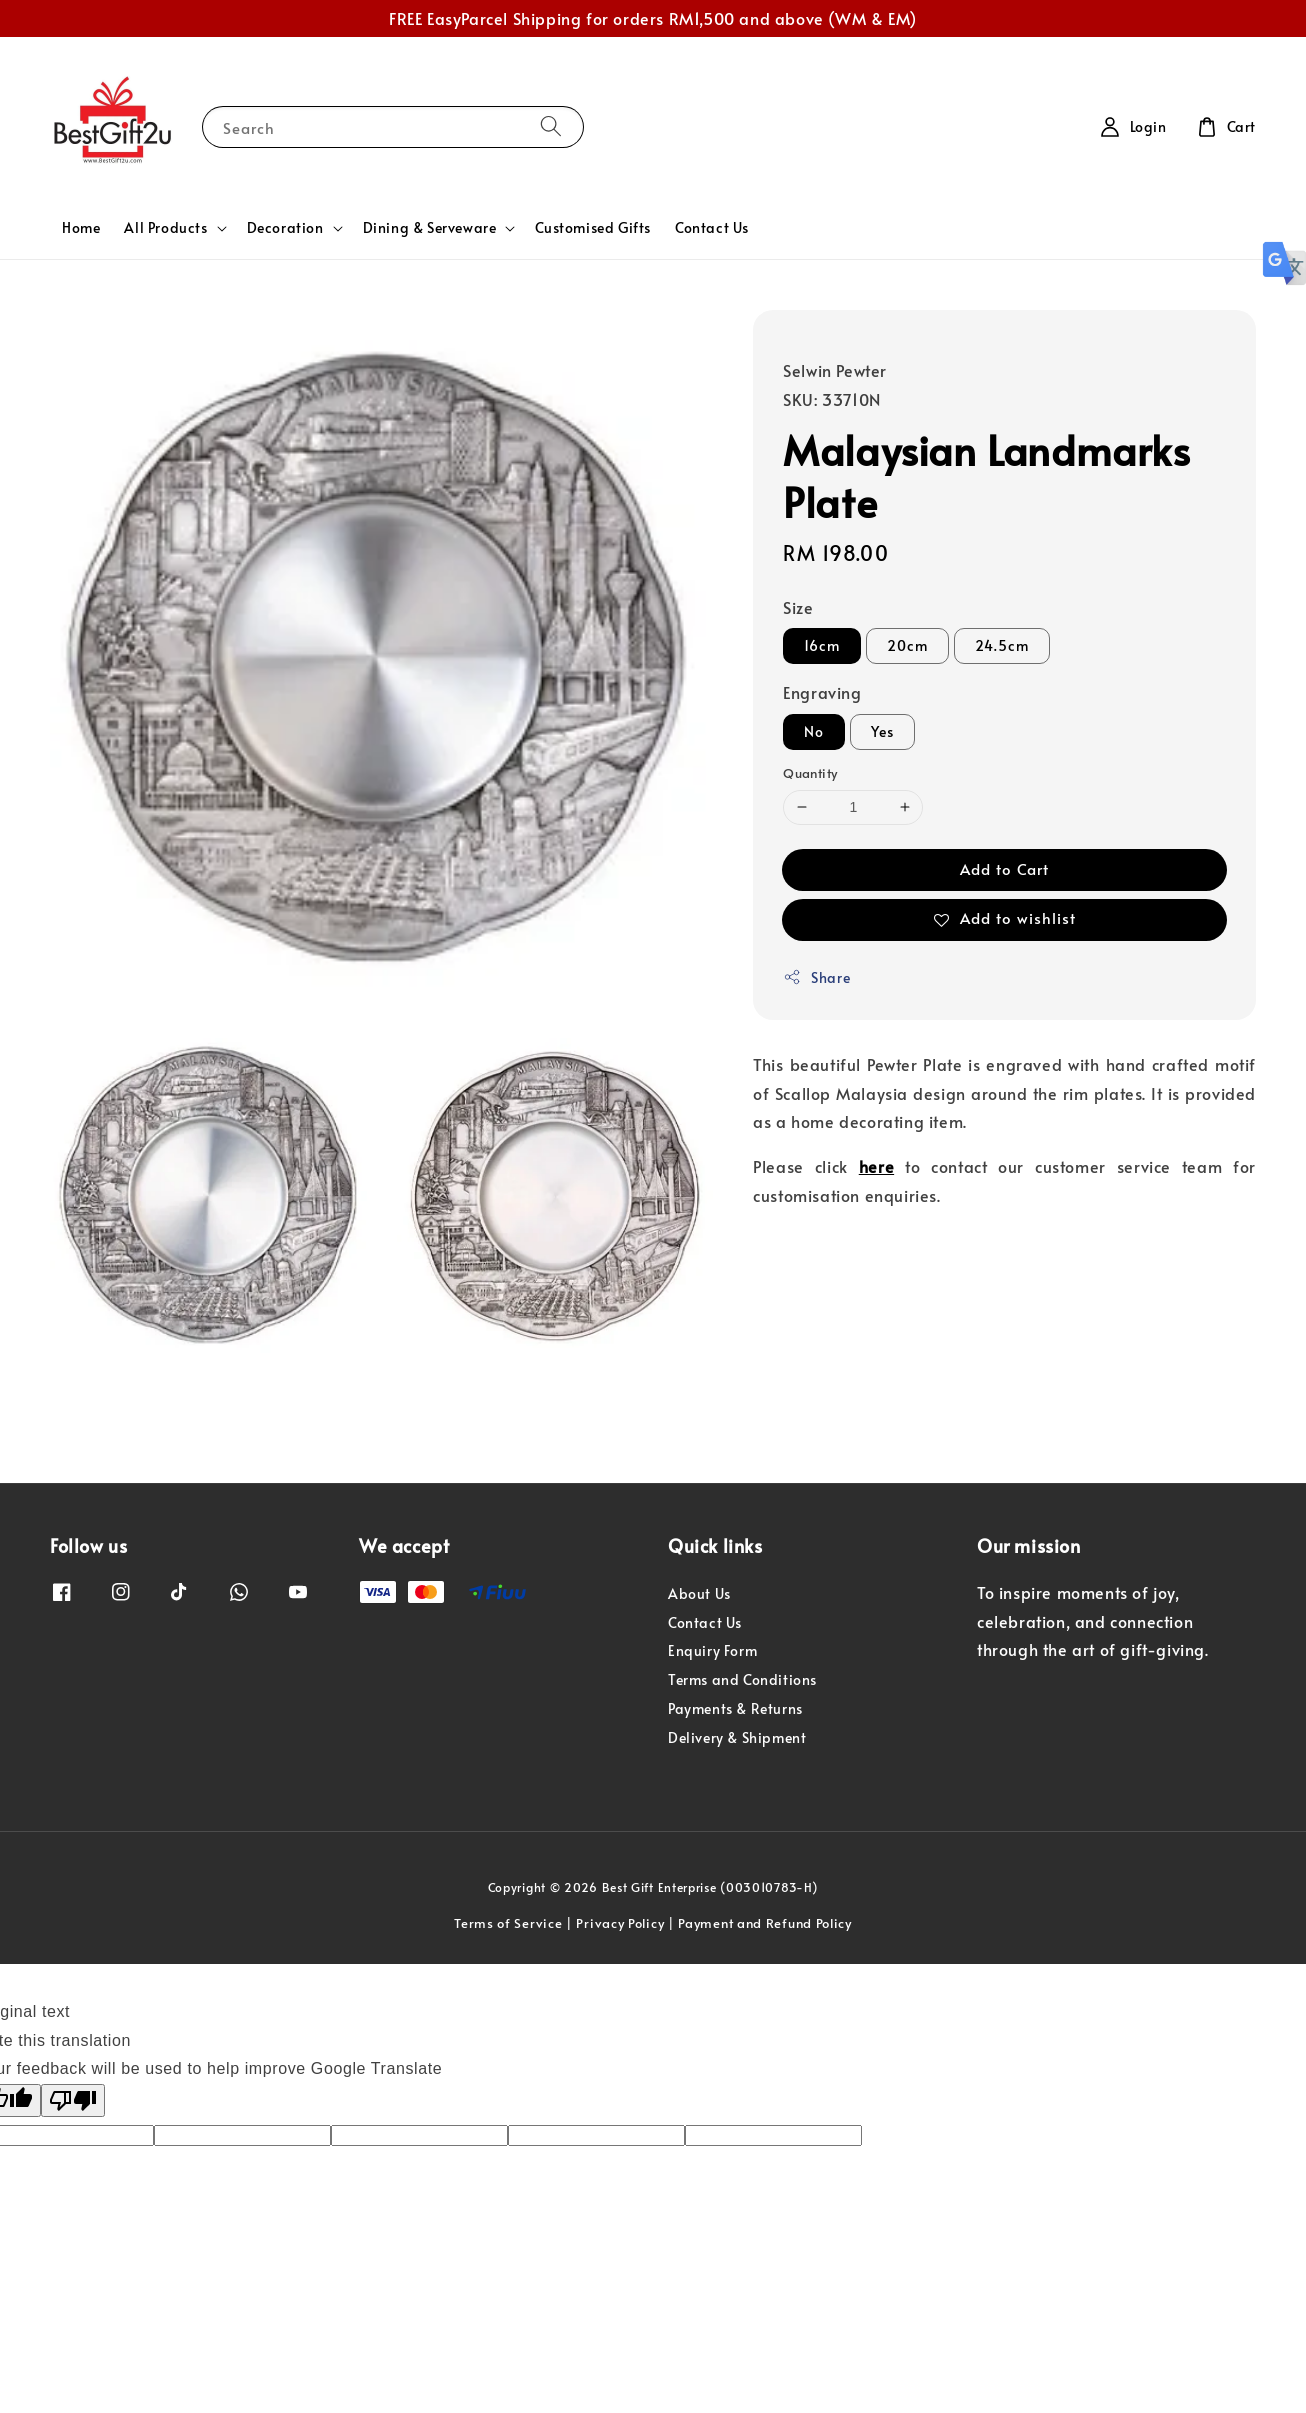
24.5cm (1002, 645)
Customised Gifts (593, 227)
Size (798, 607)
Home (81, 227)
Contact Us (712, 227)
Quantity (810, 773)
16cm (822, 645)
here (876, 1166)
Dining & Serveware (430, 228)
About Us (699, 1594)
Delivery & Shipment (737, 1737)
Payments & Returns (735, 1708)
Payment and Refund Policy (765, 1923)
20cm (907, 645)
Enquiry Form (712, 1650)
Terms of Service (508, 1923)
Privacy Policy (620, 1923)
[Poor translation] (73, 2100)
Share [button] (816, 977)
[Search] (551, 126)
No (814, 731)
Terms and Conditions (742, 1679)
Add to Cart (1004, 868)
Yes (882, 731)
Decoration (285, 228)
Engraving (822, 692)
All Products (165, 228)
